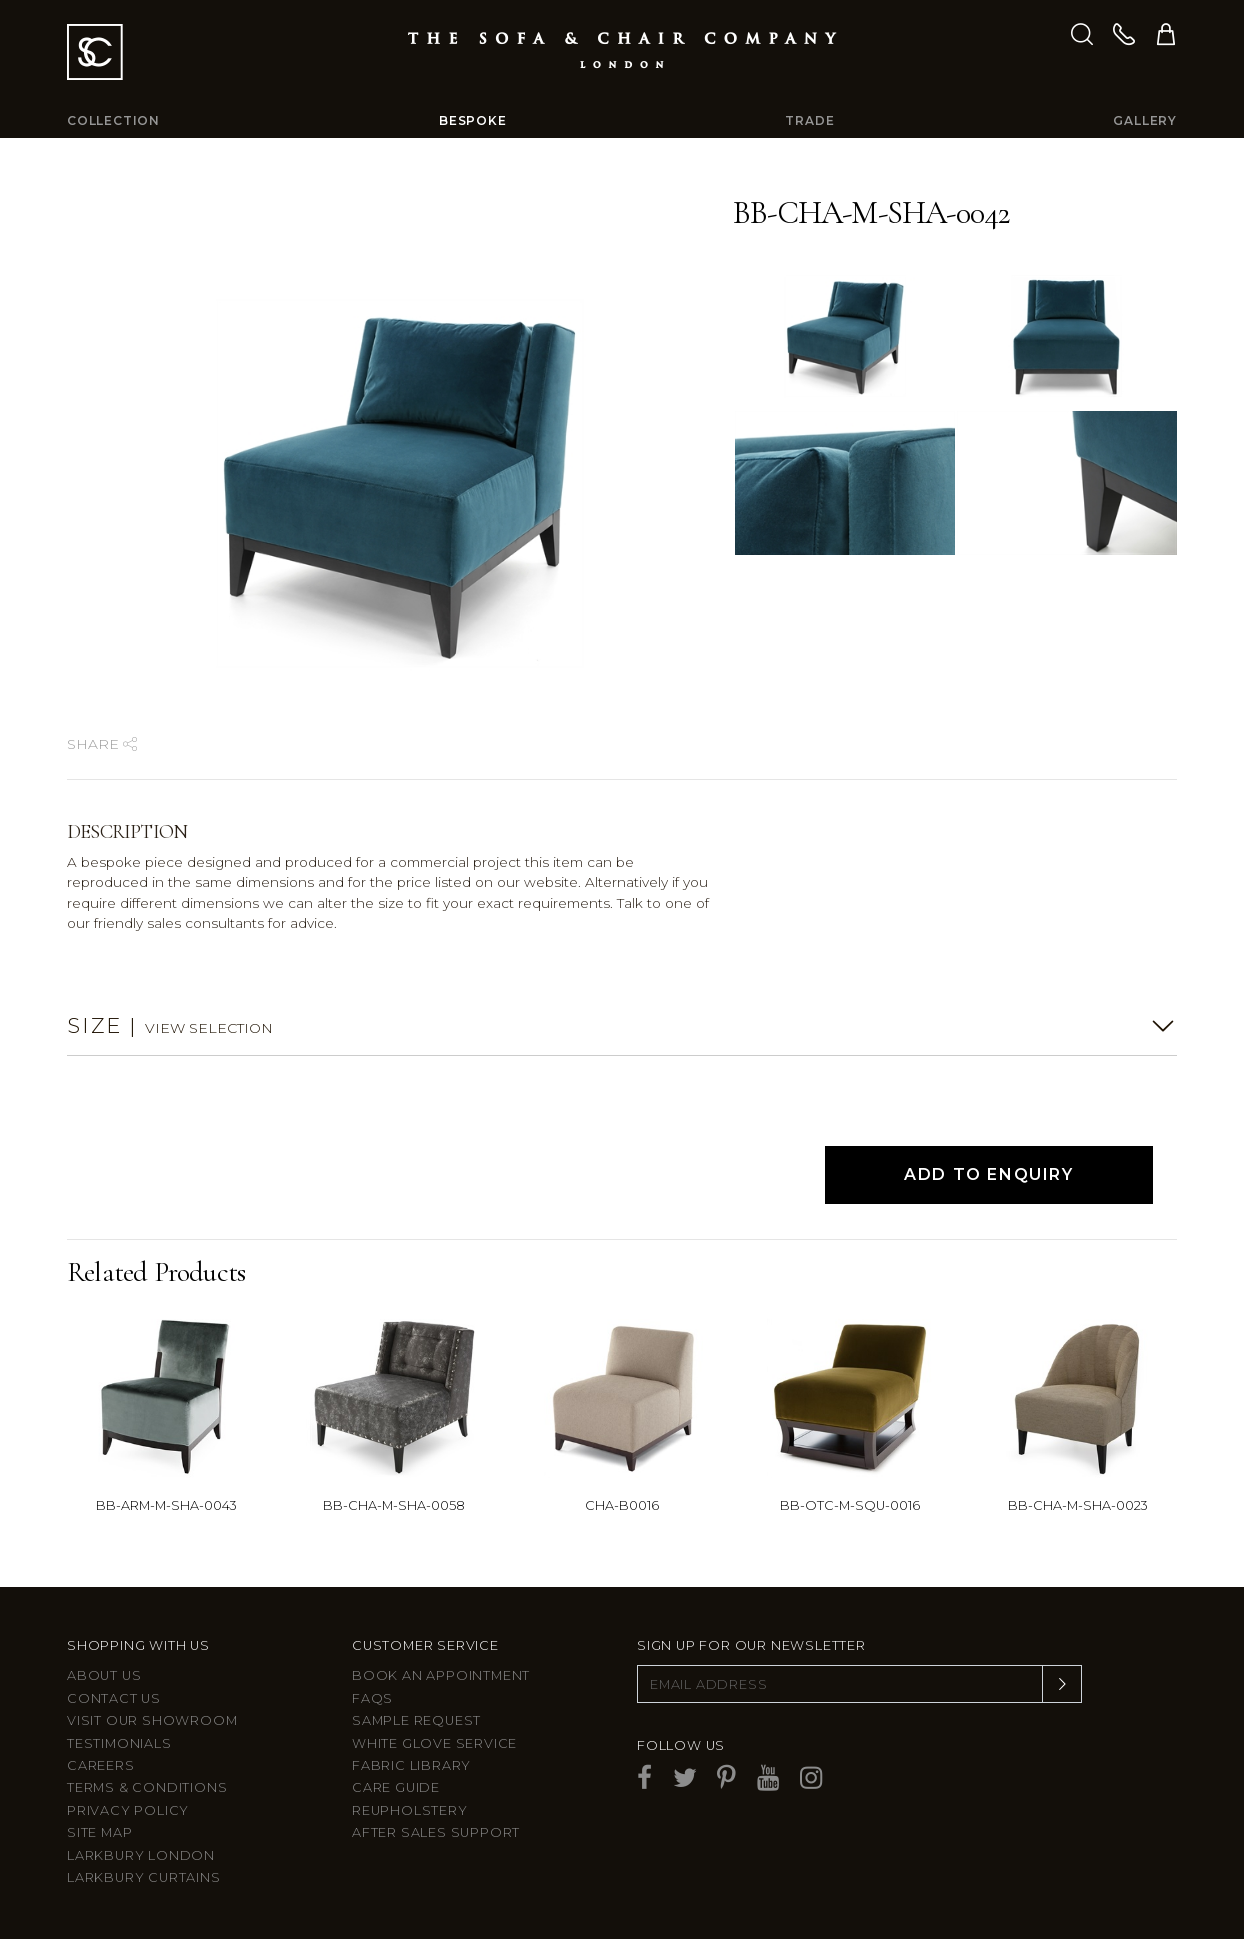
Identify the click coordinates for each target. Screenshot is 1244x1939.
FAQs (372, 1698)
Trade (809, 120)
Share (102, 744)
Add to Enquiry (988, 1174)
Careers (101, 1765)
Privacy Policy (128, 1810)
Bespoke (473, 120)
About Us (104, 1675)
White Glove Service (434, 1743)
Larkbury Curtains (144, 1877)
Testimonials (119, 1743)
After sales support (436, 1832)
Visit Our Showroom (152, 1720)
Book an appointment (441, 1675)
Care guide (396, 1787)
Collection (113, 120)
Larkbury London (141, 1855)
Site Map (99, 1832)
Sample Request (416, 1720)
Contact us (114, 1698)
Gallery (1145, 120)
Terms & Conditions (147, 1787)
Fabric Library (411, 1765)
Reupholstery (410, 1810)
